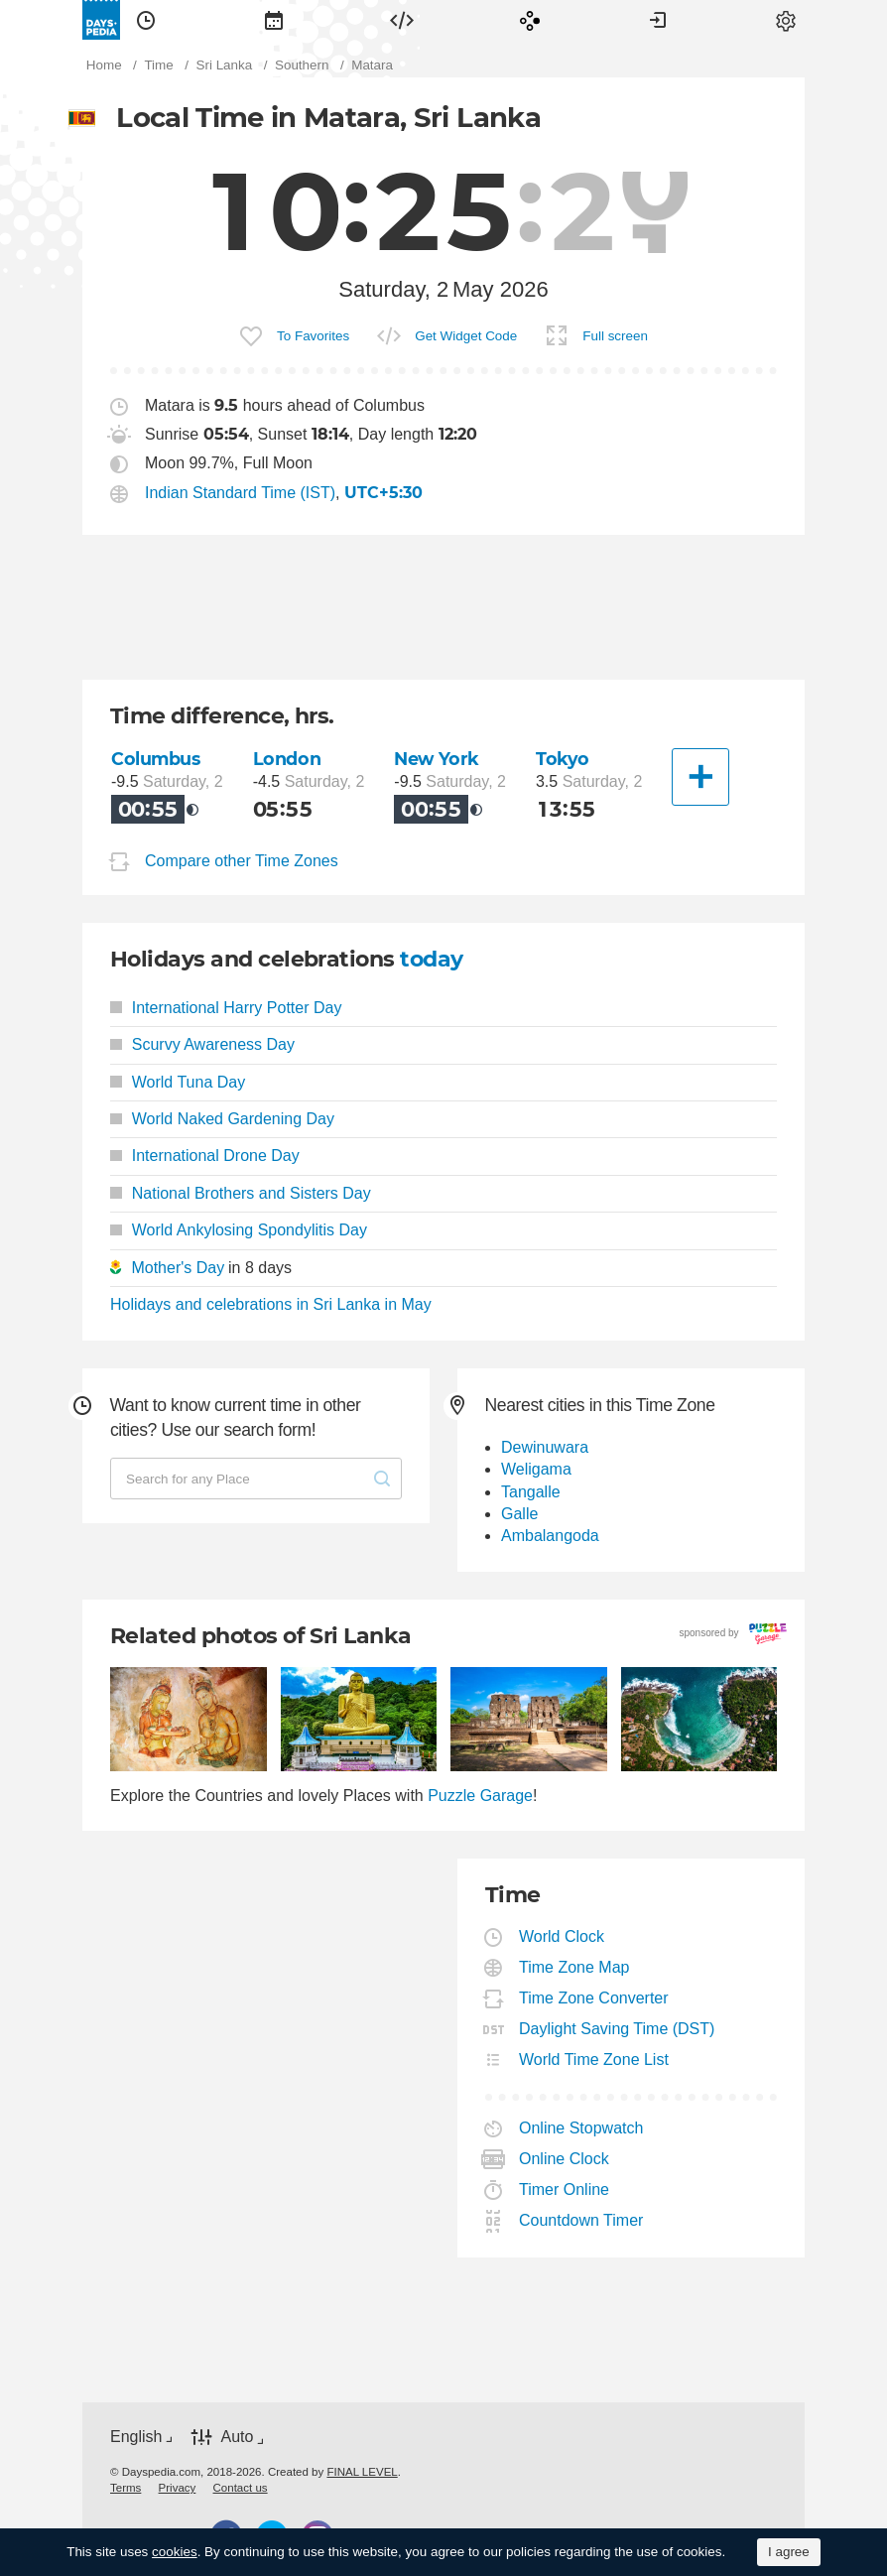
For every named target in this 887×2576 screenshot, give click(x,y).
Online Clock (564, 2158)
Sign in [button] (658, 20)
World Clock (562, 1936)
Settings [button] (786, 20)
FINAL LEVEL (361, 2472)
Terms (125, 2488)
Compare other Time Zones (241, 860)
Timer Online (564, 2189)
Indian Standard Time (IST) (240, 492)
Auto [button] (236, 2436)
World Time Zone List (594, 2059)
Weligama (536, 1469)
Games (530, 20)
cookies (174, 2551)
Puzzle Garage (480, 1795)
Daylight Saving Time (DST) (617, 2028)
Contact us (240, 2488)
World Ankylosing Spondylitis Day (238, 1230)
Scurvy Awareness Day (202, 1044)
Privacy (177, 2488)
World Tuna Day (177, 1082)
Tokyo (562, 758)
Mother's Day (177, 1267)
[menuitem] (146, 20)
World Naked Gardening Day (222, 1118)
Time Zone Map (574, 1967)
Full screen (615, 335)
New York (436, 758)
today (431, 959)
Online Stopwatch (581, 2128)
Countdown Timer (581, 2220)
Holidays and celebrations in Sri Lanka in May (271, 1304)
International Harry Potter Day (225, 1007)
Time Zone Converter (594, 1998)
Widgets (402, 20)
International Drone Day (205, 1155)
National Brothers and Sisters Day (240, 1193)
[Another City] (700, 777)
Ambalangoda (550, 1535)
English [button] (136, 2436)
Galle (519, 1513)
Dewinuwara (544, 1447)
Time (146, 20)
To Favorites (313, 335)
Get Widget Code (466, 335)
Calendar (274, 20)
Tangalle (531, 1491)
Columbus (155, 758)
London (286, 758)
